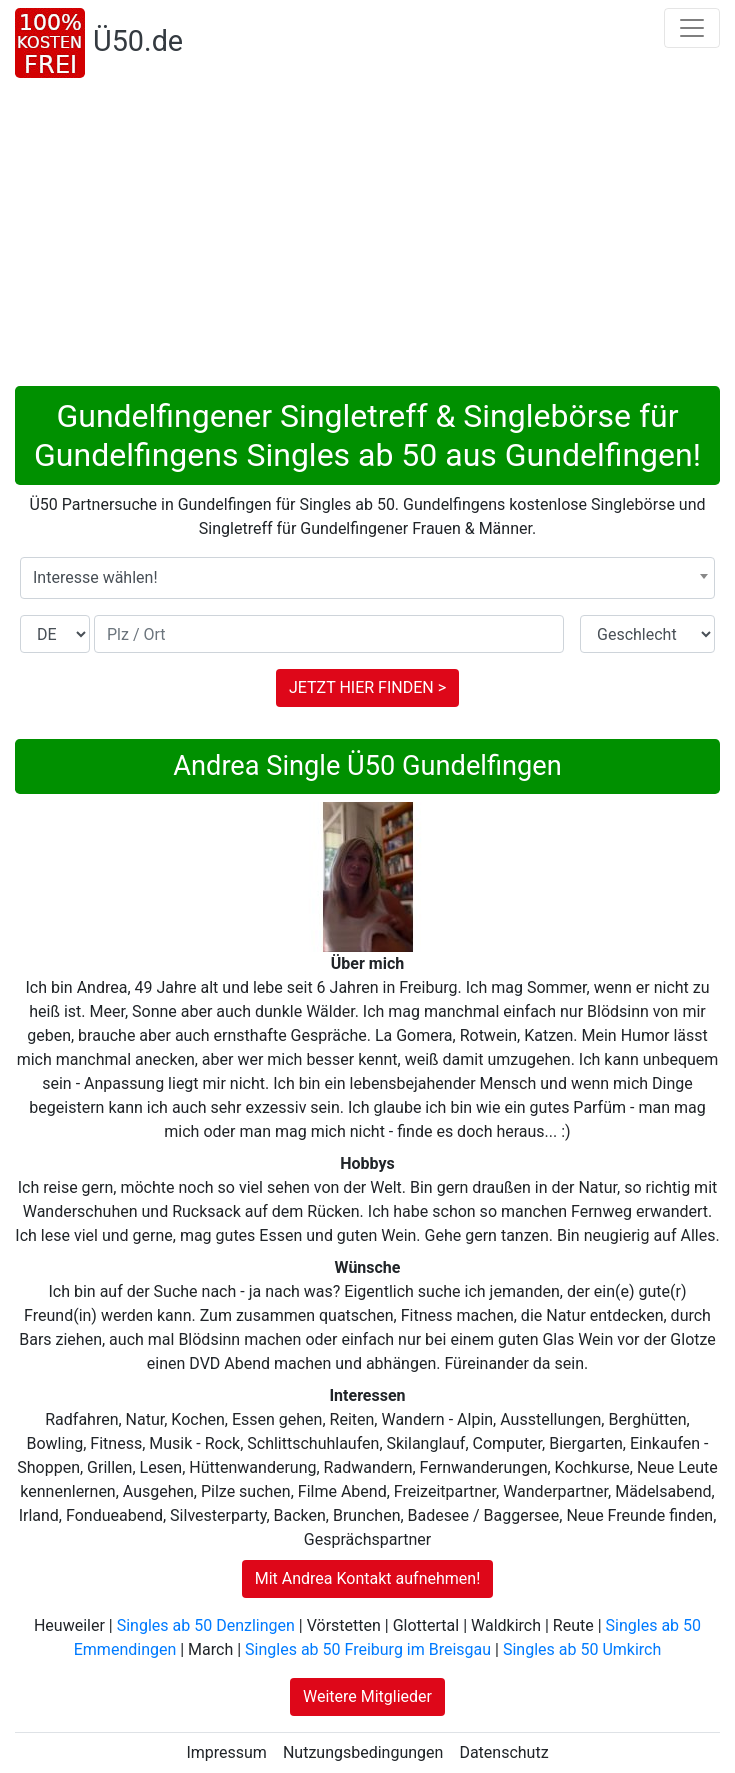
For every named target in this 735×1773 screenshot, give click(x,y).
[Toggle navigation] (692, 28)
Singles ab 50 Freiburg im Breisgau (368, 1649)
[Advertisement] (367, 236)
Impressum (226, 1752)
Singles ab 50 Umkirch (582, 1649)
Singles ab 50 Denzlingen (206, 1625)
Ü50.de (138, 41)
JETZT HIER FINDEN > (367, 687)
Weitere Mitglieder (367, 1696)
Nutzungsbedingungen (363, 1752)
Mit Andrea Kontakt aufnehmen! (368, 1578)
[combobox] (367, 578)
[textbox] (367, 578)
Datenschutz (503, 1752)
